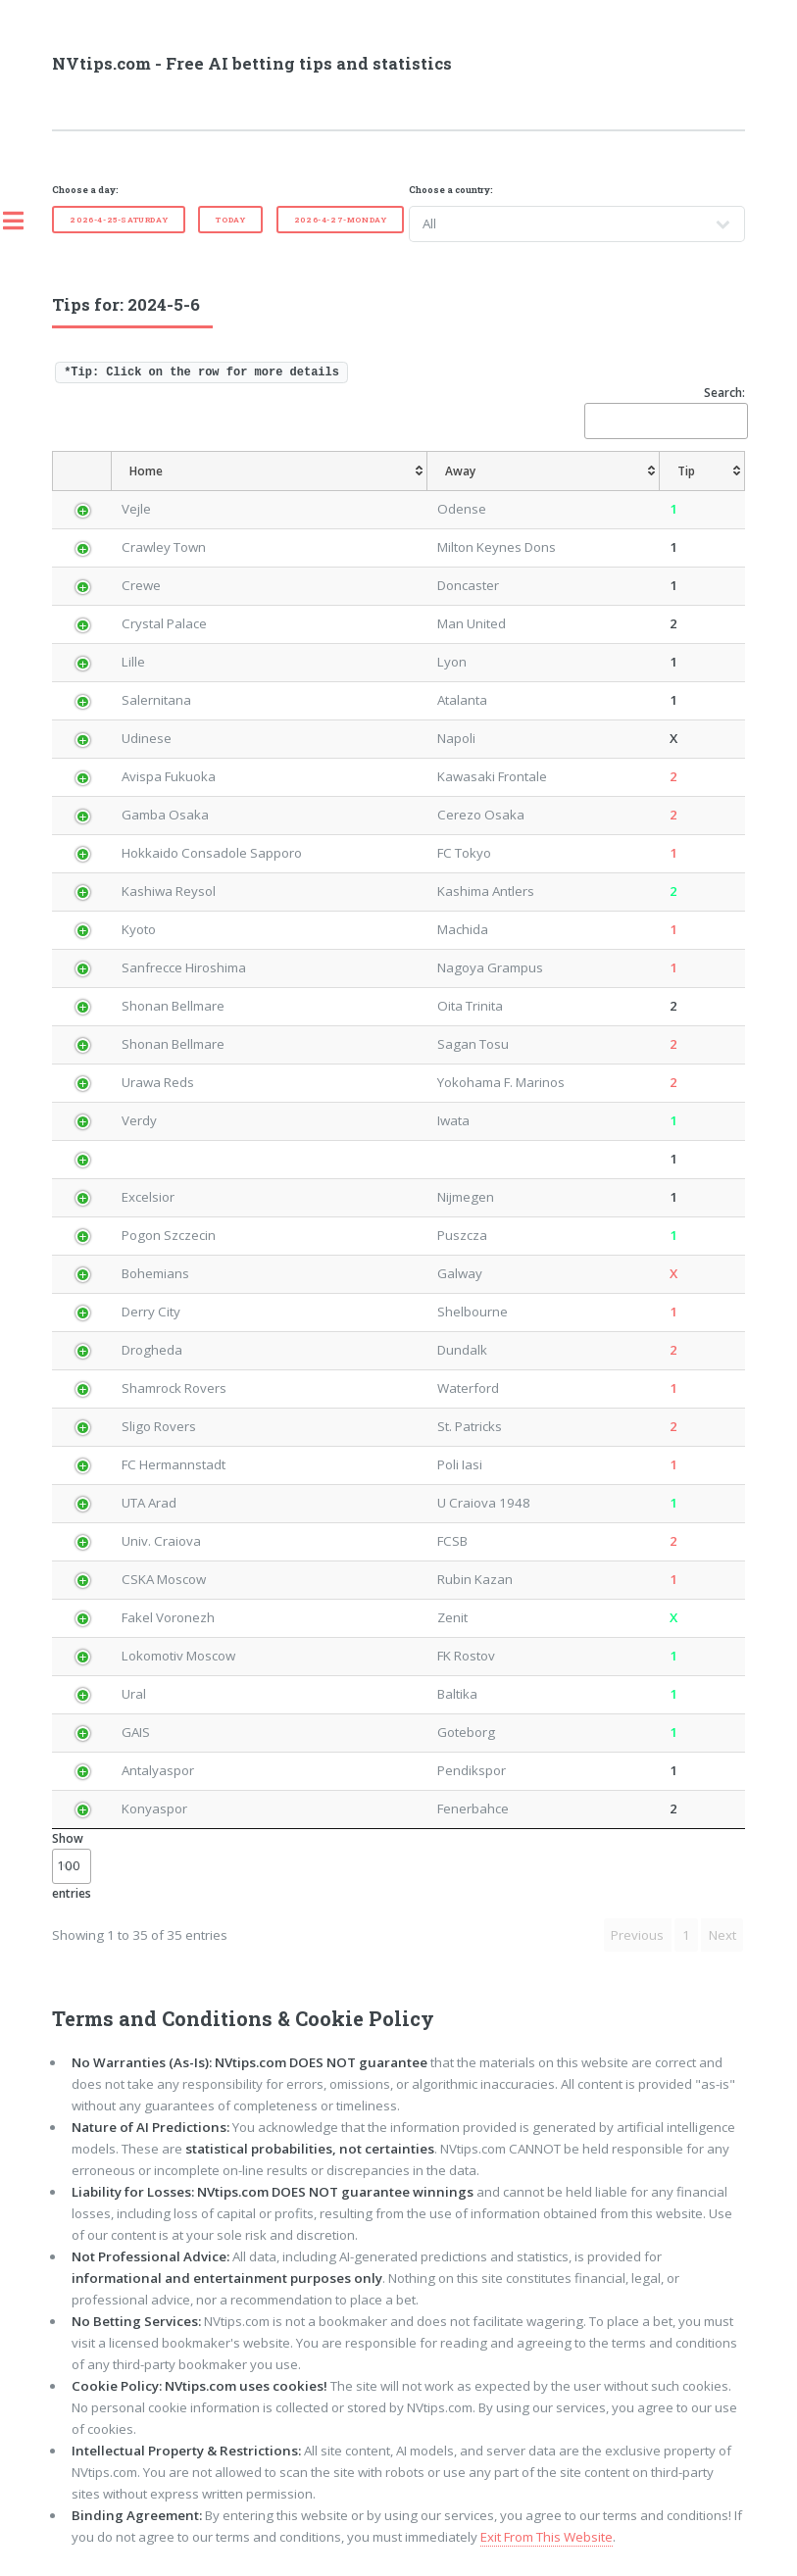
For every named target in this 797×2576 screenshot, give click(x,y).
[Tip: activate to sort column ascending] (702, 471)
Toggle (23, 220)
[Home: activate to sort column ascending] (269, 471)
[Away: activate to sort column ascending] (543, 471)
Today (230, 219)
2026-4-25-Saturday (119, 219)
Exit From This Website (546, 2537)
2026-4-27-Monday (340, 219)
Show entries (71, 1866)
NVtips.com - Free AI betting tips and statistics (252, 63)
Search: (664, 411)
